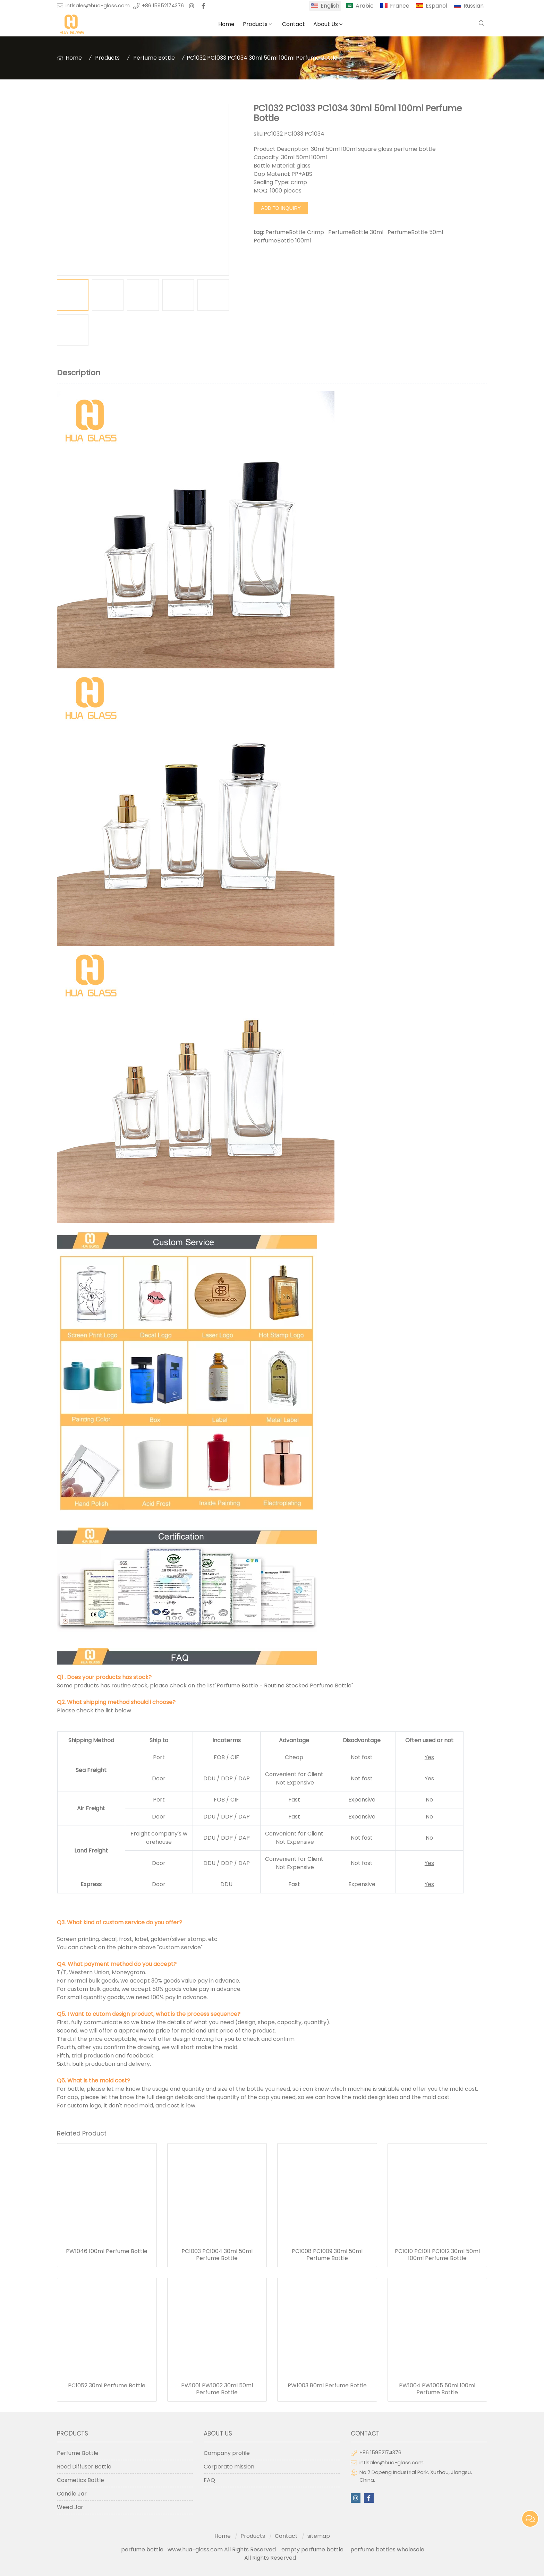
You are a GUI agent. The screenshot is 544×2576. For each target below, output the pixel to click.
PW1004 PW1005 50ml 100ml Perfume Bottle (437, 2389)
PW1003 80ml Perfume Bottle (327, 2385)
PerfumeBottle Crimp (294, 232)
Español (436, 6)
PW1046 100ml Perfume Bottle (106, 2251)
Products (255, 24)
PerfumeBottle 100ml (282, 241)
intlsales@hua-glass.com (98, 5)
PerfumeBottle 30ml (355, 232)
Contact (293, 24)
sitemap (318, 2536)
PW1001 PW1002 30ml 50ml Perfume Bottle (217, 2389)
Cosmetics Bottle (80, 2480)
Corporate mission (229, 2467)
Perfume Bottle (154, 58)
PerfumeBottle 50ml (415, 232)
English (330, 6)
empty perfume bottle (313, 2549)
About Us (325, 24)
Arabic (365, 6)
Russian (474, 6)
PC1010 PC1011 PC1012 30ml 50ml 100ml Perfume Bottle (437, 2255)
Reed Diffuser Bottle (84, 2467)
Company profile (227, 2453)
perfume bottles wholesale (387, 2549)
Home (226, 24)
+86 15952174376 (163, 5)
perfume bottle (144, 2549)
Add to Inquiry (280, 208)
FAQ (209, 2480)
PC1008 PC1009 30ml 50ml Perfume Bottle (327, 2255)
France (399, 6)
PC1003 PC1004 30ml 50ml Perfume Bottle (217, 2255)
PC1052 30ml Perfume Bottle (106, 2385)
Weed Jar (70, 2507)
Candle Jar (72, 2494)
